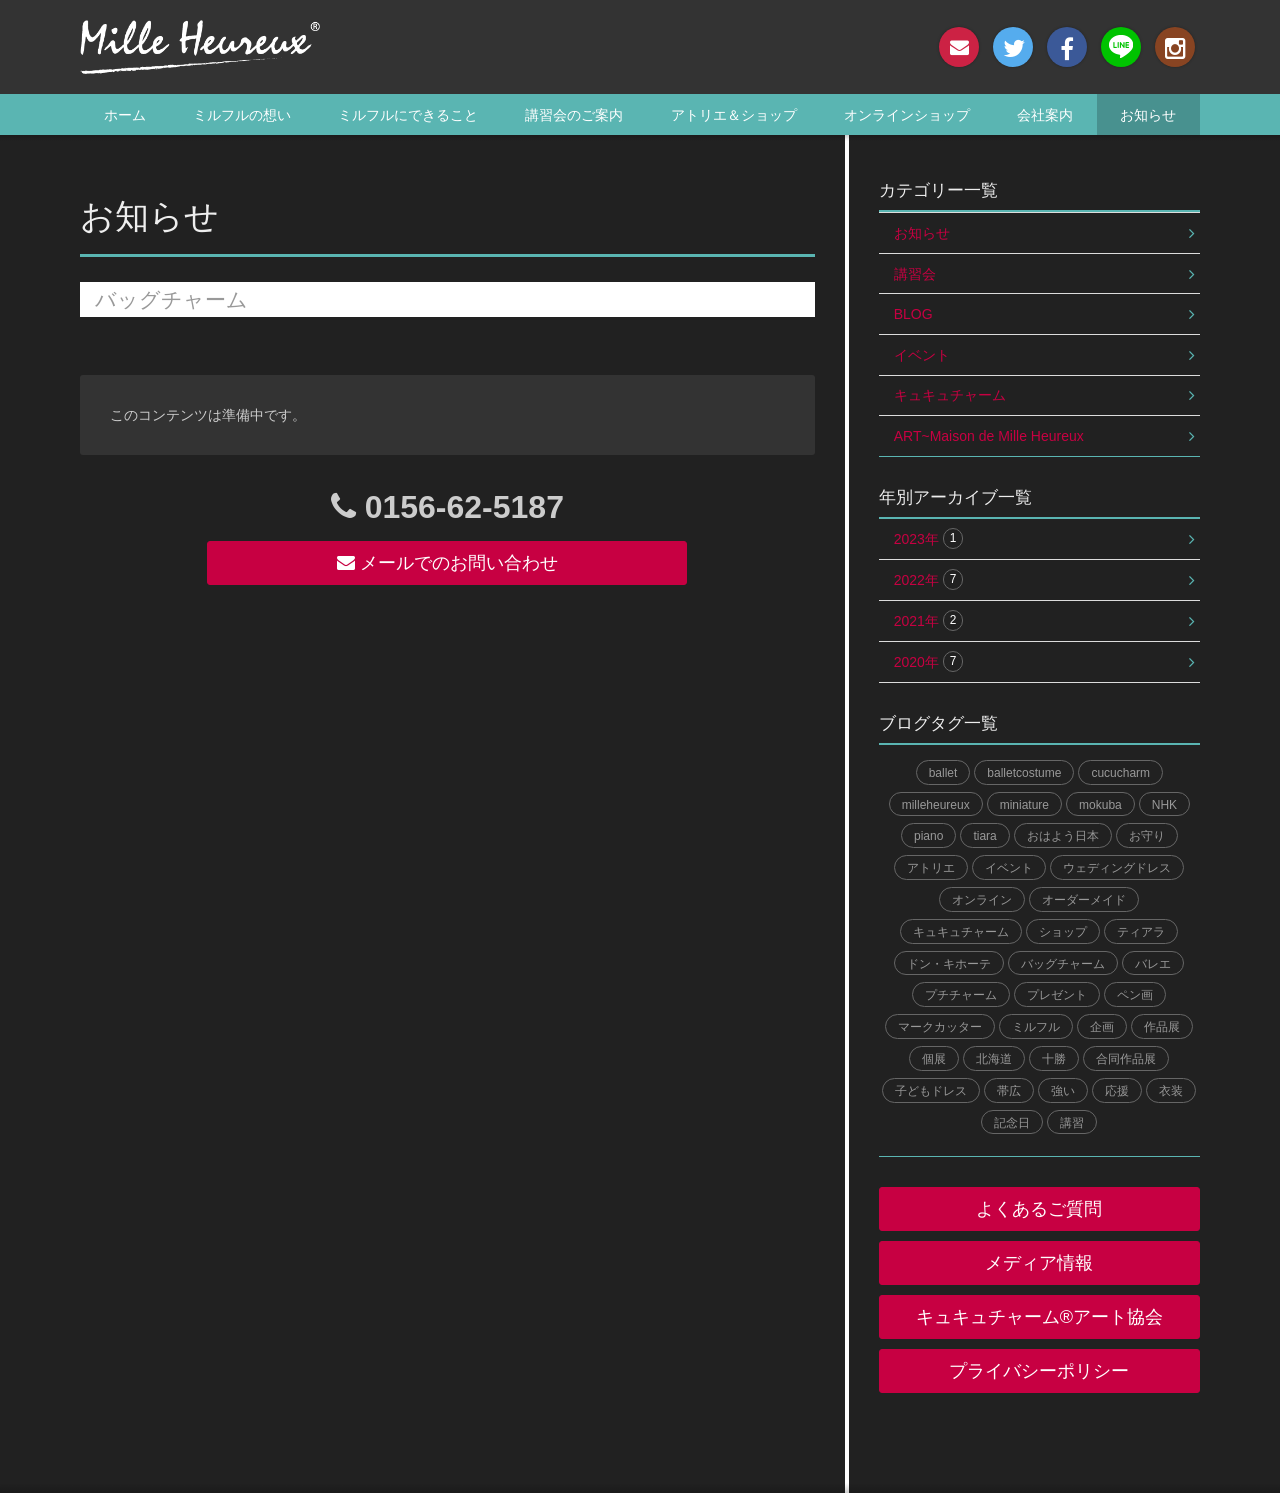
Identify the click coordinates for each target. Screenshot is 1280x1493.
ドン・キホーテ (949, 964)
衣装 (1171, 1091)
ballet (943, 773)
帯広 (1009, 1091)
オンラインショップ (907, 115)
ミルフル (1036, 1027)
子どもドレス (931, 1091)
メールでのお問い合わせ (447, 563)
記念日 (1012, 1123)
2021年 (929, 620)
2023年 (929, 538)
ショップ (1063, 932)
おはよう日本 (1063, 836)
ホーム (125, 115)
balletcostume (1024, 773)
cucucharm (1120, 773)
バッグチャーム (1063, 964)
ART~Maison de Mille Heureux (989, 436)
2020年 (929, 661)
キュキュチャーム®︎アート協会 (1039, 1317)
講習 (1072, 1123)
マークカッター (940, 1027)
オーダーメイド (1084, 900)
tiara (984, 836)
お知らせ (1148, 115)
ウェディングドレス (1117, 868)
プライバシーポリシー (1039, 1371)
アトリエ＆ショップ (734, 115)
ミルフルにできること (408, 115)
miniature (1024, 805)
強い (1063, 1091)
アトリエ (931, 868)
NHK (1164, 805)
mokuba (1100, 805)
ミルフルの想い (242, 115)
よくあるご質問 (1039, 1209)
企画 (1102, 1027)
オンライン (982, 900)
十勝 (1054, 1059)
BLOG (913, 314)
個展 (934, 1059)
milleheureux (936, 805)
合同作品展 (1126, 1059)
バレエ (1153, 964)
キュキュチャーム (950, 395)
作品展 (1162, 1027)
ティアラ (1141, 932)
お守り (1147, 836)
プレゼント (1057, 995)
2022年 (929, 579)
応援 (1117, 1091)
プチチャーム (961, 995)
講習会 (915, 274)
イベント (922, 355)
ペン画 (1135, 995)
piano (928, 836)
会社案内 (1045, 115)
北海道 (994, 1059)
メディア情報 (1039, 1263)
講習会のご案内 (574, 115)
